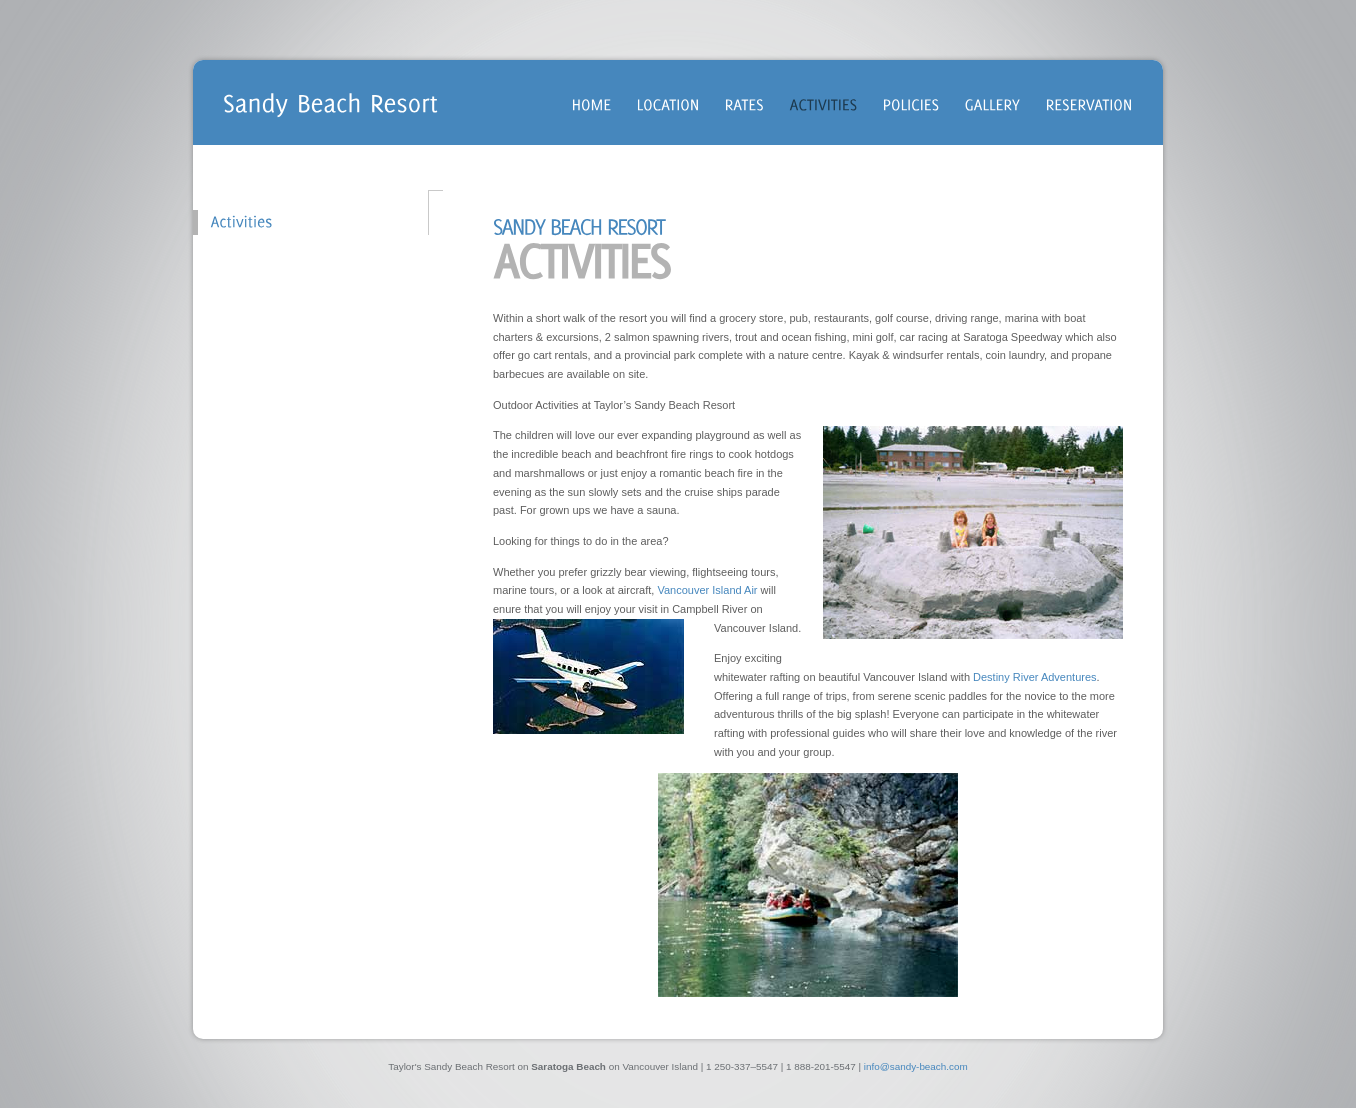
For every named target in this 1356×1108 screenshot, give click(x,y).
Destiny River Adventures (1035, 677)
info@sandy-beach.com (916, 1066)
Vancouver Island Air (707, 590)
